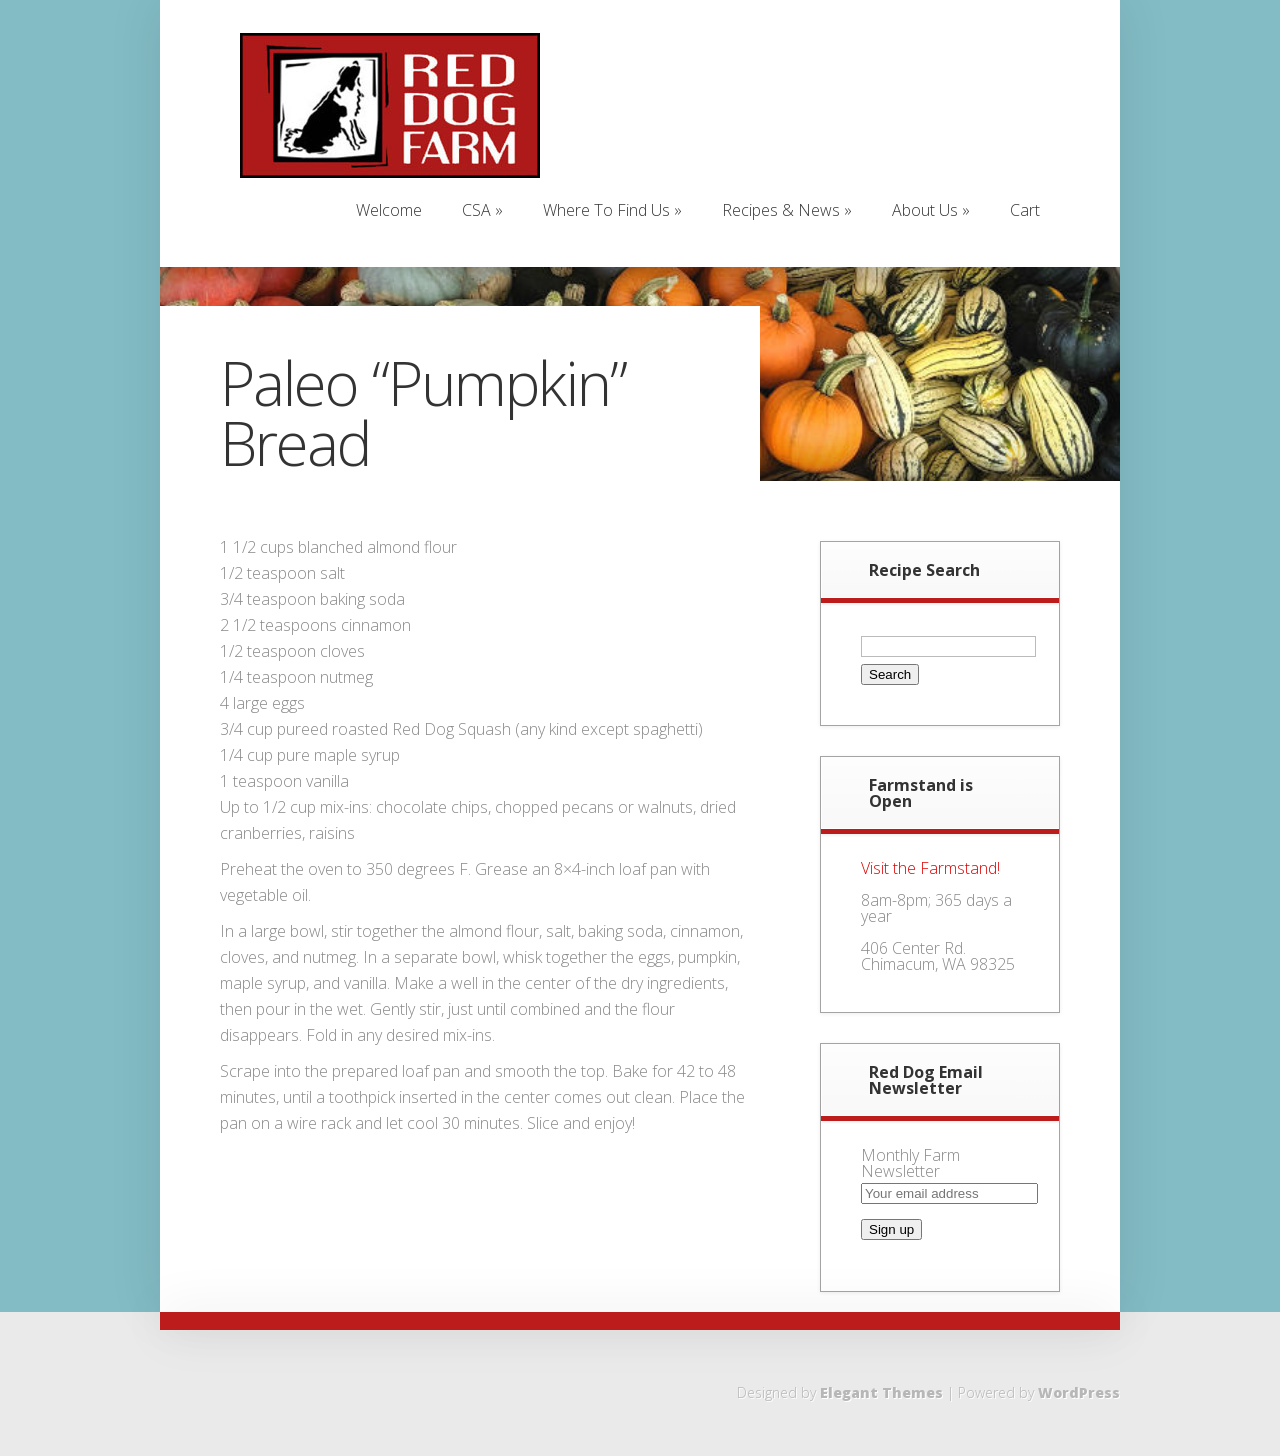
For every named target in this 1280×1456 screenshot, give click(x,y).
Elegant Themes (881, 1392)
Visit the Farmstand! (930, 868)
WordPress (1079, 1392)
